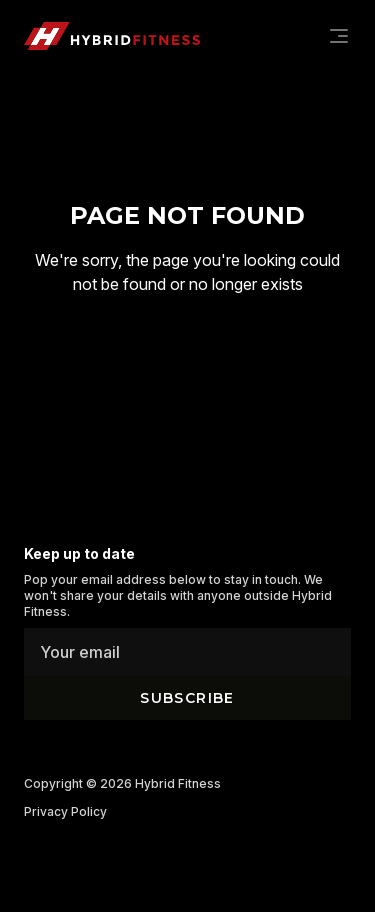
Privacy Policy (65, 811)
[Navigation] (339, 36)
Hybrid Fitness (178, 783)
